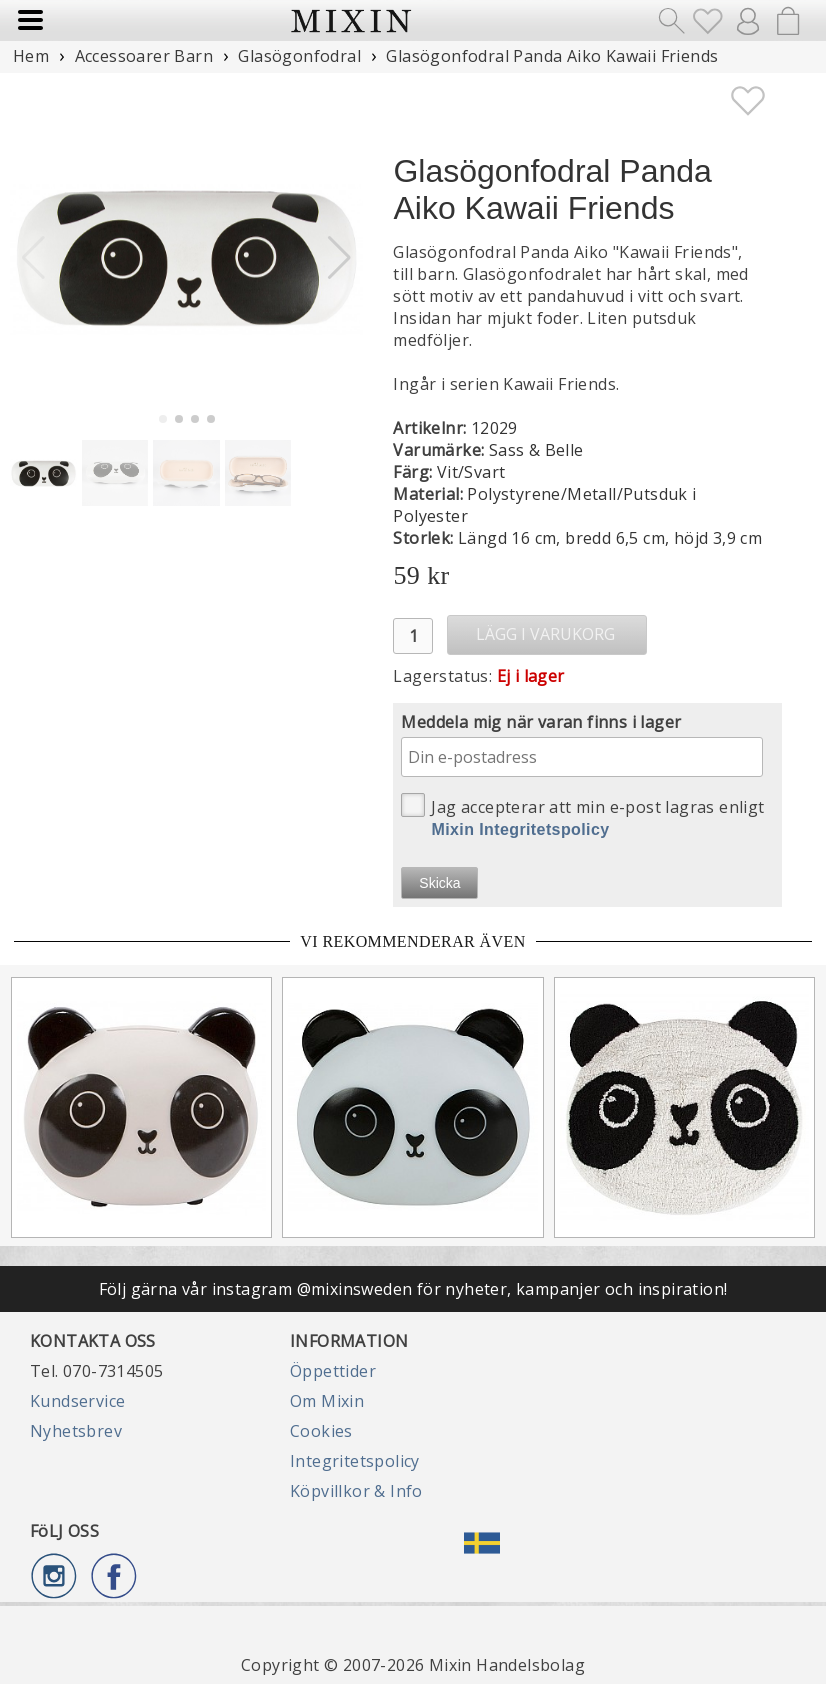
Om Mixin (327, 1401)
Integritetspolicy (355, 1461)
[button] (339, 258)
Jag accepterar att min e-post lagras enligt (582, 815)
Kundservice (77, 1401)
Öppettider (333, 1371)
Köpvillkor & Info (356, 1491)
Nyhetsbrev (76, 1431)
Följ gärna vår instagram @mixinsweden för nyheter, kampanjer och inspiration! (413, 1289)
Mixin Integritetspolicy (520, 829)
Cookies (321, 1431)
